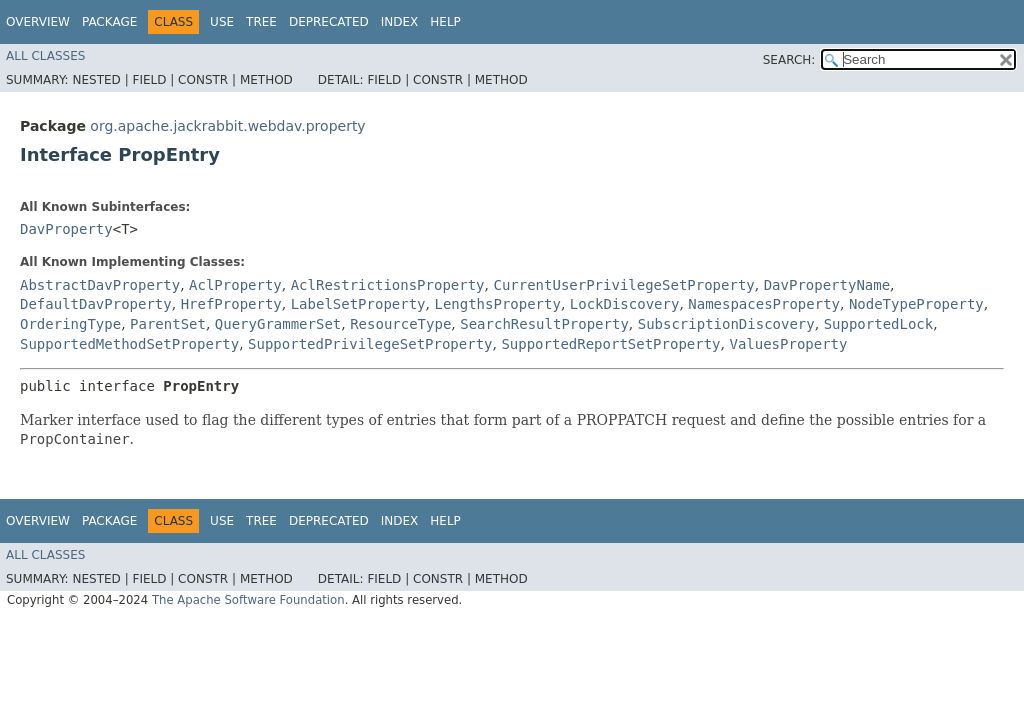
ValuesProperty (788, 344)
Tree (261, 22)
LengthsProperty (497, 304)
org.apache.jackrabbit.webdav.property (227, 126)
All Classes (45, 56)
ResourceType (400, 324)
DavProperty (66, 229)
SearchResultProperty (544, 324)
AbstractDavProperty (100, 285)
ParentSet (168, 324)
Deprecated (329, 22)
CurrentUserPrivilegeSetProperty (623, 285)
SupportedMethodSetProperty (129, 344)
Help (445, 22)
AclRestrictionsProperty (388, 285)
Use (222, 22)
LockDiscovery (625, 304)
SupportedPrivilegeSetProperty (370, 344)
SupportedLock (879, 324)
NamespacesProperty (764, 304)
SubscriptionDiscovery (726, 324)
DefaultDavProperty (96, 304)
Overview (38, 22)
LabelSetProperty (358, 304)
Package (109, 22)
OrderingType (70, 324)
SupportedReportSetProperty (610, 344)
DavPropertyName (827, 285)
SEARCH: (789, 60)
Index (400, 22)
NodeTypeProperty (916, 304)
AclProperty (235, 285)
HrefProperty (231, 304)
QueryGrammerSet (278, 324)
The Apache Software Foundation (248, 600)
